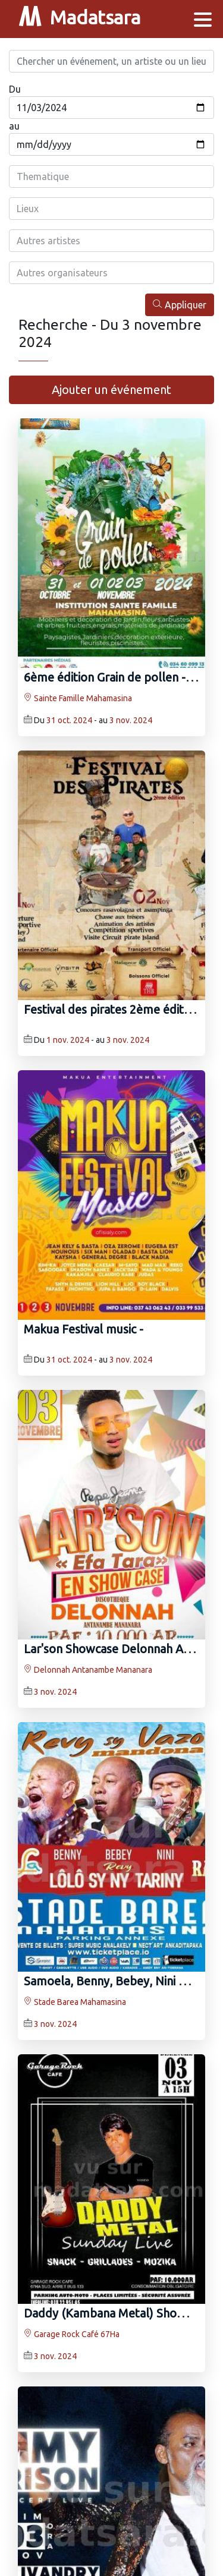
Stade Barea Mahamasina (75, 2002)
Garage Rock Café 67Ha (72, 2334)
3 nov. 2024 (130, 720)
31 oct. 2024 (69, 720)
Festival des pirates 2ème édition (112, 1009)
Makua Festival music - (83, 1329)
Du (15, 89)
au (14, 126)
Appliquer (179, 304)
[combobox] (111, 176)
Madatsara (79, 19)
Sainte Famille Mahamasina (78, 698)
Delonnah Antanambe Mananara (88, 1670)
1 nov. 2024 (67, 1040)
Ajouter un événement (111, 389)
